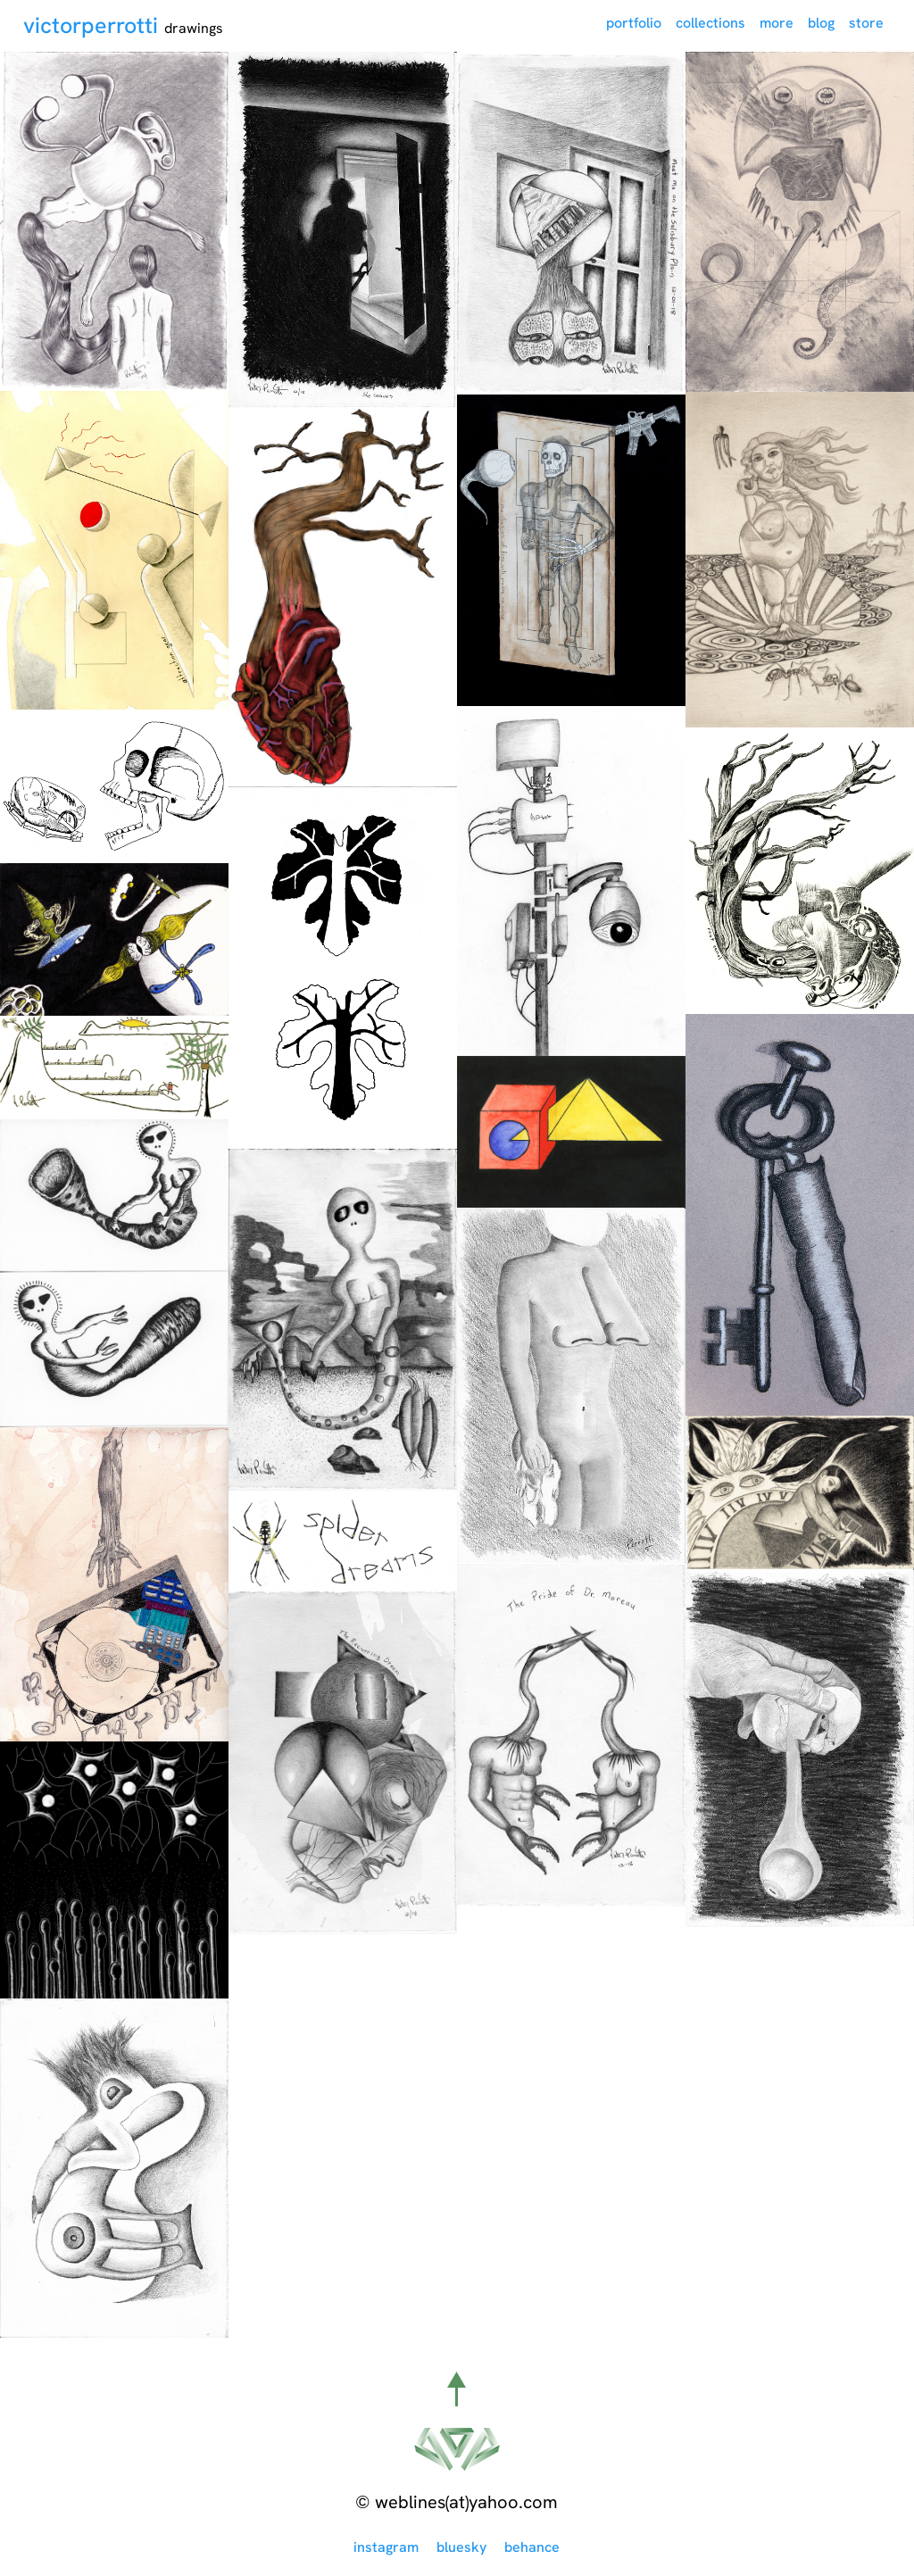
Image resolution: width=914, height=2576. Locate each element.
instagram (386, 2547)
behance (532, 2547)
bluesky (461, 2547)
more (777, 22)
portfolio (633, 22)
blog (821, 22)
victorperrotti (93, 25)
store (866, 22)
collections (710, 22)
